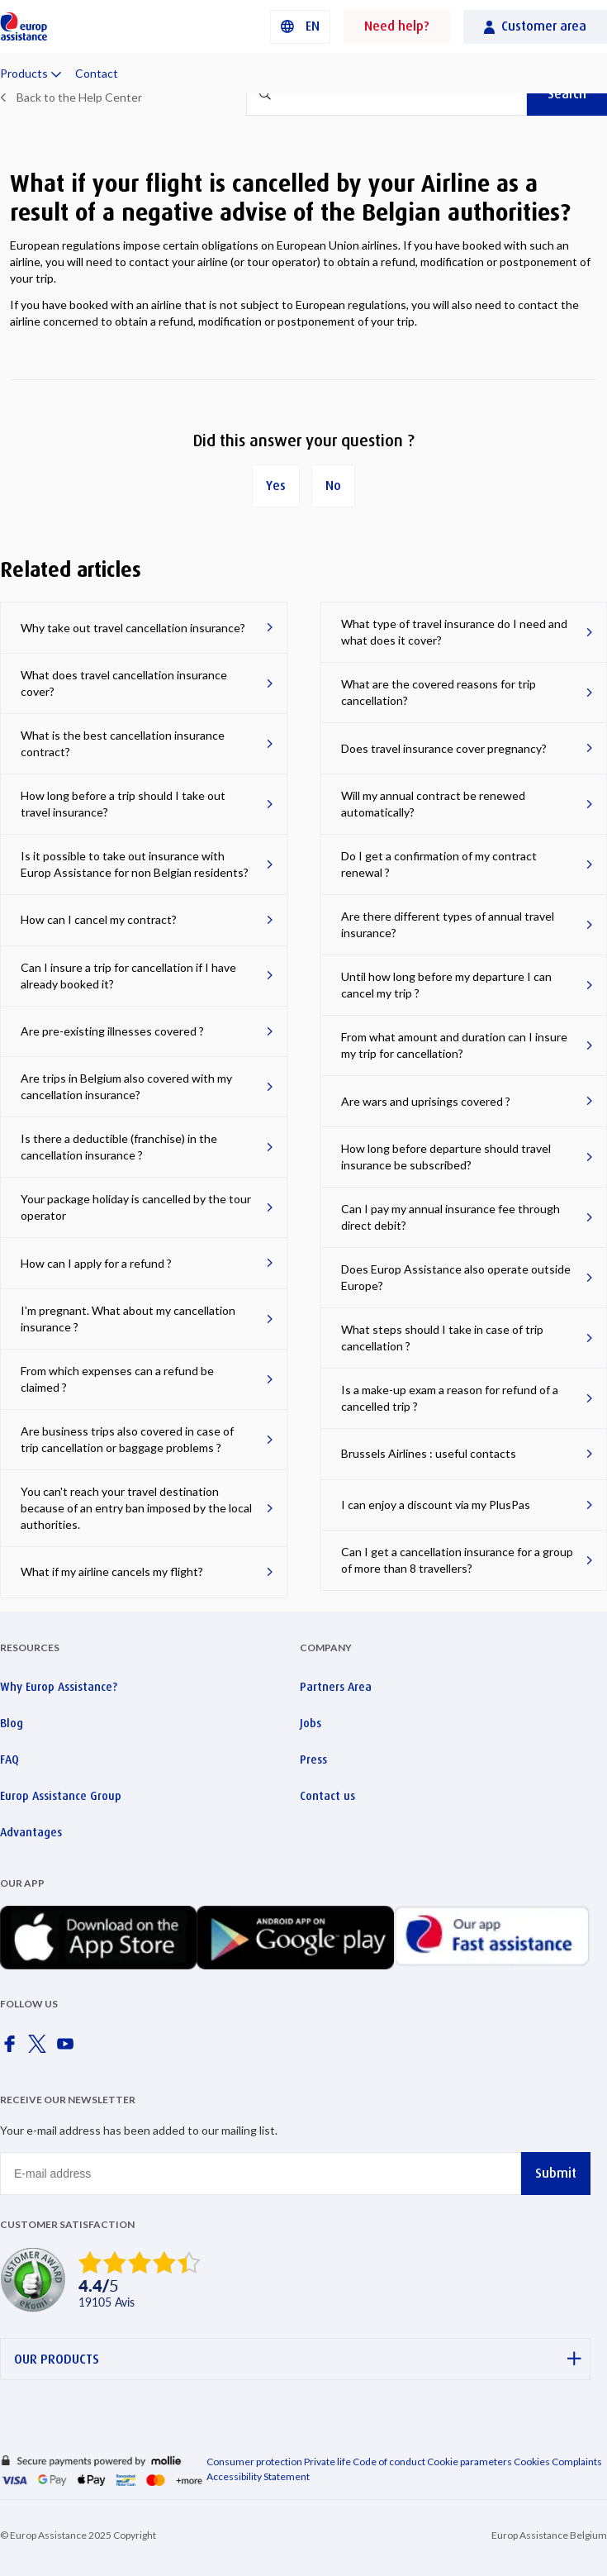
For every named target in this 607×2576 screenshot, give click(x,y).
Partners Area (336, 1686)
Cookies (532, 2461)
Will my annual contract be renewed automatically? (433, 803)
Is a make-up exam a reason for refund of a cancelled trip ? (449, 1398)
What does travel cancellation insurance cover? (124, 683)
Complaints (577, 2461)
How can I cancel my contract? (99, 919)
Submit (555, 2173)
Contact (96, 73)
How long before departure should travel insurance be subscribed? (446, 1156)
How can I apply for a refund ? (96, 1263)
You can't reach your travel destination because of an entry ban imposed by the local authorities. (136, 1507)
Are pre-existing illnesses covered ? (112, 1031)
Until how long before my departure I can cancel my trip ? (446, 984)
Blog (11, 1723)
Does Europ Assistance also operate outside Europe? (456, 1277)
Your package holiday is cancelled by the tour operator (136, 1207)
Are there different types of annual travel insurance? (447, 924)
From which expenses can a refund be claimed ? (117, 1379)
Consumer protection (254, 2461)
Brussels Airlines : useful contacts (428, 1453)
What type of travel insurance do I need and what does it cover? (454, 632)
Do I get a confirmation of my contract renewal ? (439, 864)
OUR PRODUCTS (297, 2359)
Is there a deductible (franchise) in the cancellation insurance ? (119, 1146)
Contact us (327, 1795)
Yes (276, 485)
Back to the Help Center (79, 97)
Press (313, 1759)
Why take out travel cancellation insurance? (133, 628)
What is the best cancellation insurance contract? (123, 743)
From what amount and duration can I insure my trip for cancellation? (454, 1045)
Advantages (31, 1832)
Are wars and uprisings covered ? (425, 1101)
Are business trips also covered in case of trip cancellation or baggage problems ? (127, 1439)
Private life (327, 2461)
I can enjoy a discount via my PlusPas (435, 1505)
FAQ (9, 1759)
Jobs (310, 1723)
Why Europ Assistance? (58, 1686)
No (333, 485)
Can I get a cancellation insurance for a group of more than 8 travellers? (457, 1560)
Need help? (396, 26)
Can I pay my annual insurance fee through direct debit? (450, 1217)
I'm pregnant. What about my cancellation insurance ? (128, 1318)
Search (567, 94)
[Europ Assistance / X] (40, 2048)
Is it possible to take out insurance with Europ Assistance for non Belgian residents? (135, 864)
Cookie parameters (470, 2461)
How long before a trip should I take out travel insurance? (123, 803)
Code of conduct (389, 2461)
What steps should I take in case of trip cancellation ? (442, 1337)
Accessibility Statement (258, 2476)
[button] (300, 27)
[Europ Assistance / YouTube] (68, 2048)
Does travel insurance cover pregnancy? (444, 748)
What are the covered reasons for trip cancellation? (438, 692)
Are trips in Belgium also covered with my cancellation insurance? (126, 1086)
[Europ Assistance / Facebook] (12, 2048)
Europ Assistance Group (60, 1795)
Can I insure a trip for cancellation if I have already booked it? (128, 975)
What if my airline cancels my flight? (112, 1571)
